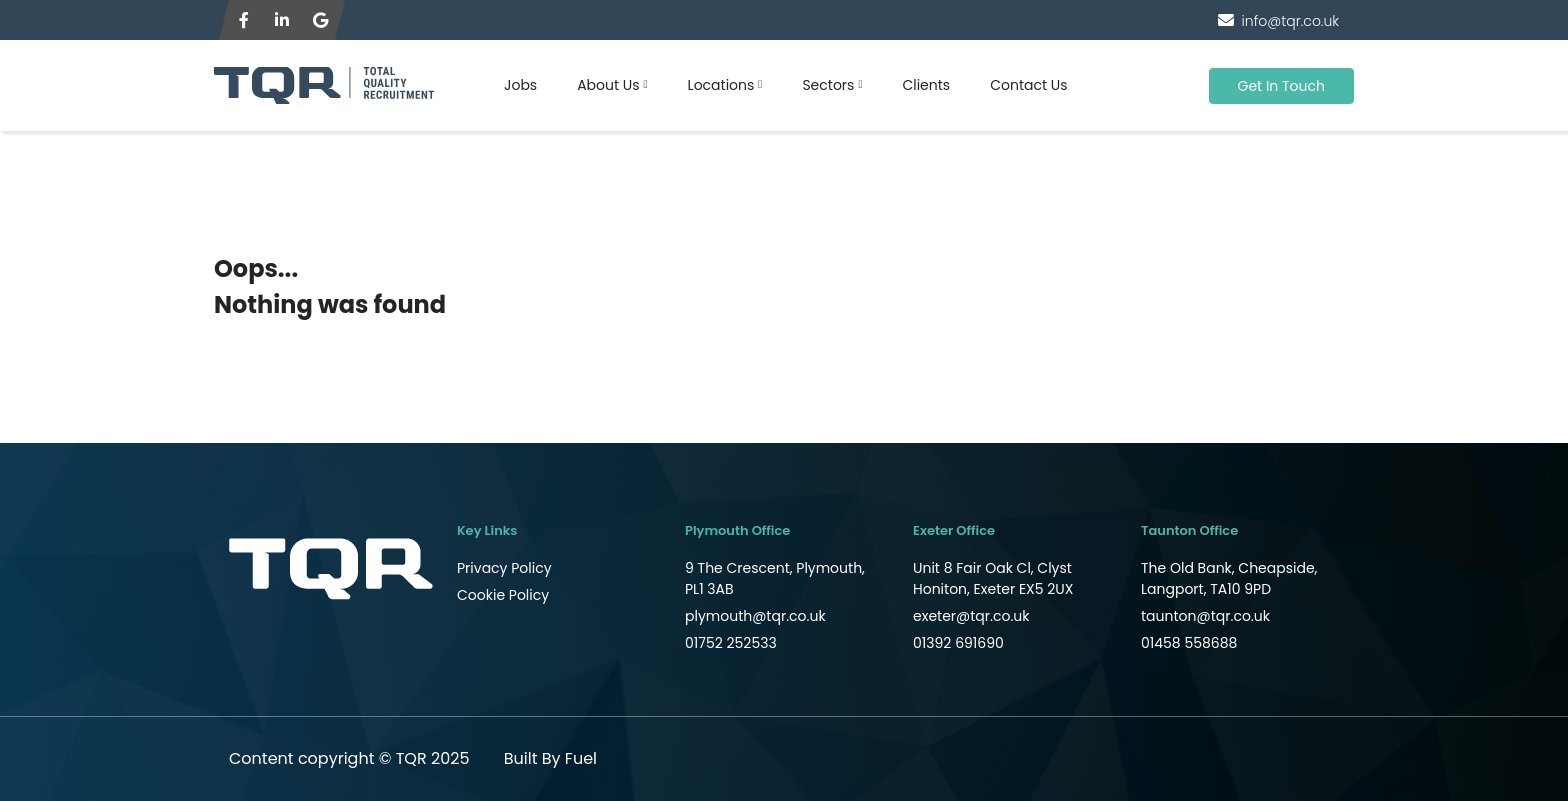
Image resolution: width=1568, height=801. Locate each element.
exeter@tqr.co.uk (971, 616)
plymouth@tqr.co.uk (755, 616)
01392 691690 (958, 643)
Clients (926, 85)
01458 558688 (1189, 643)
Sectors (828, 85)
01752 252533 (731, 643)
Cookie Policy (503, 595)
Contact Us (1028, 85)
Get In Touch (1282, 86)
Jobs (520, 85)
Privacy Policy (504, 568)
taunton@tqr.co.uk (1205, 616)
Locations (721, 85)
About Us (608, 85)
